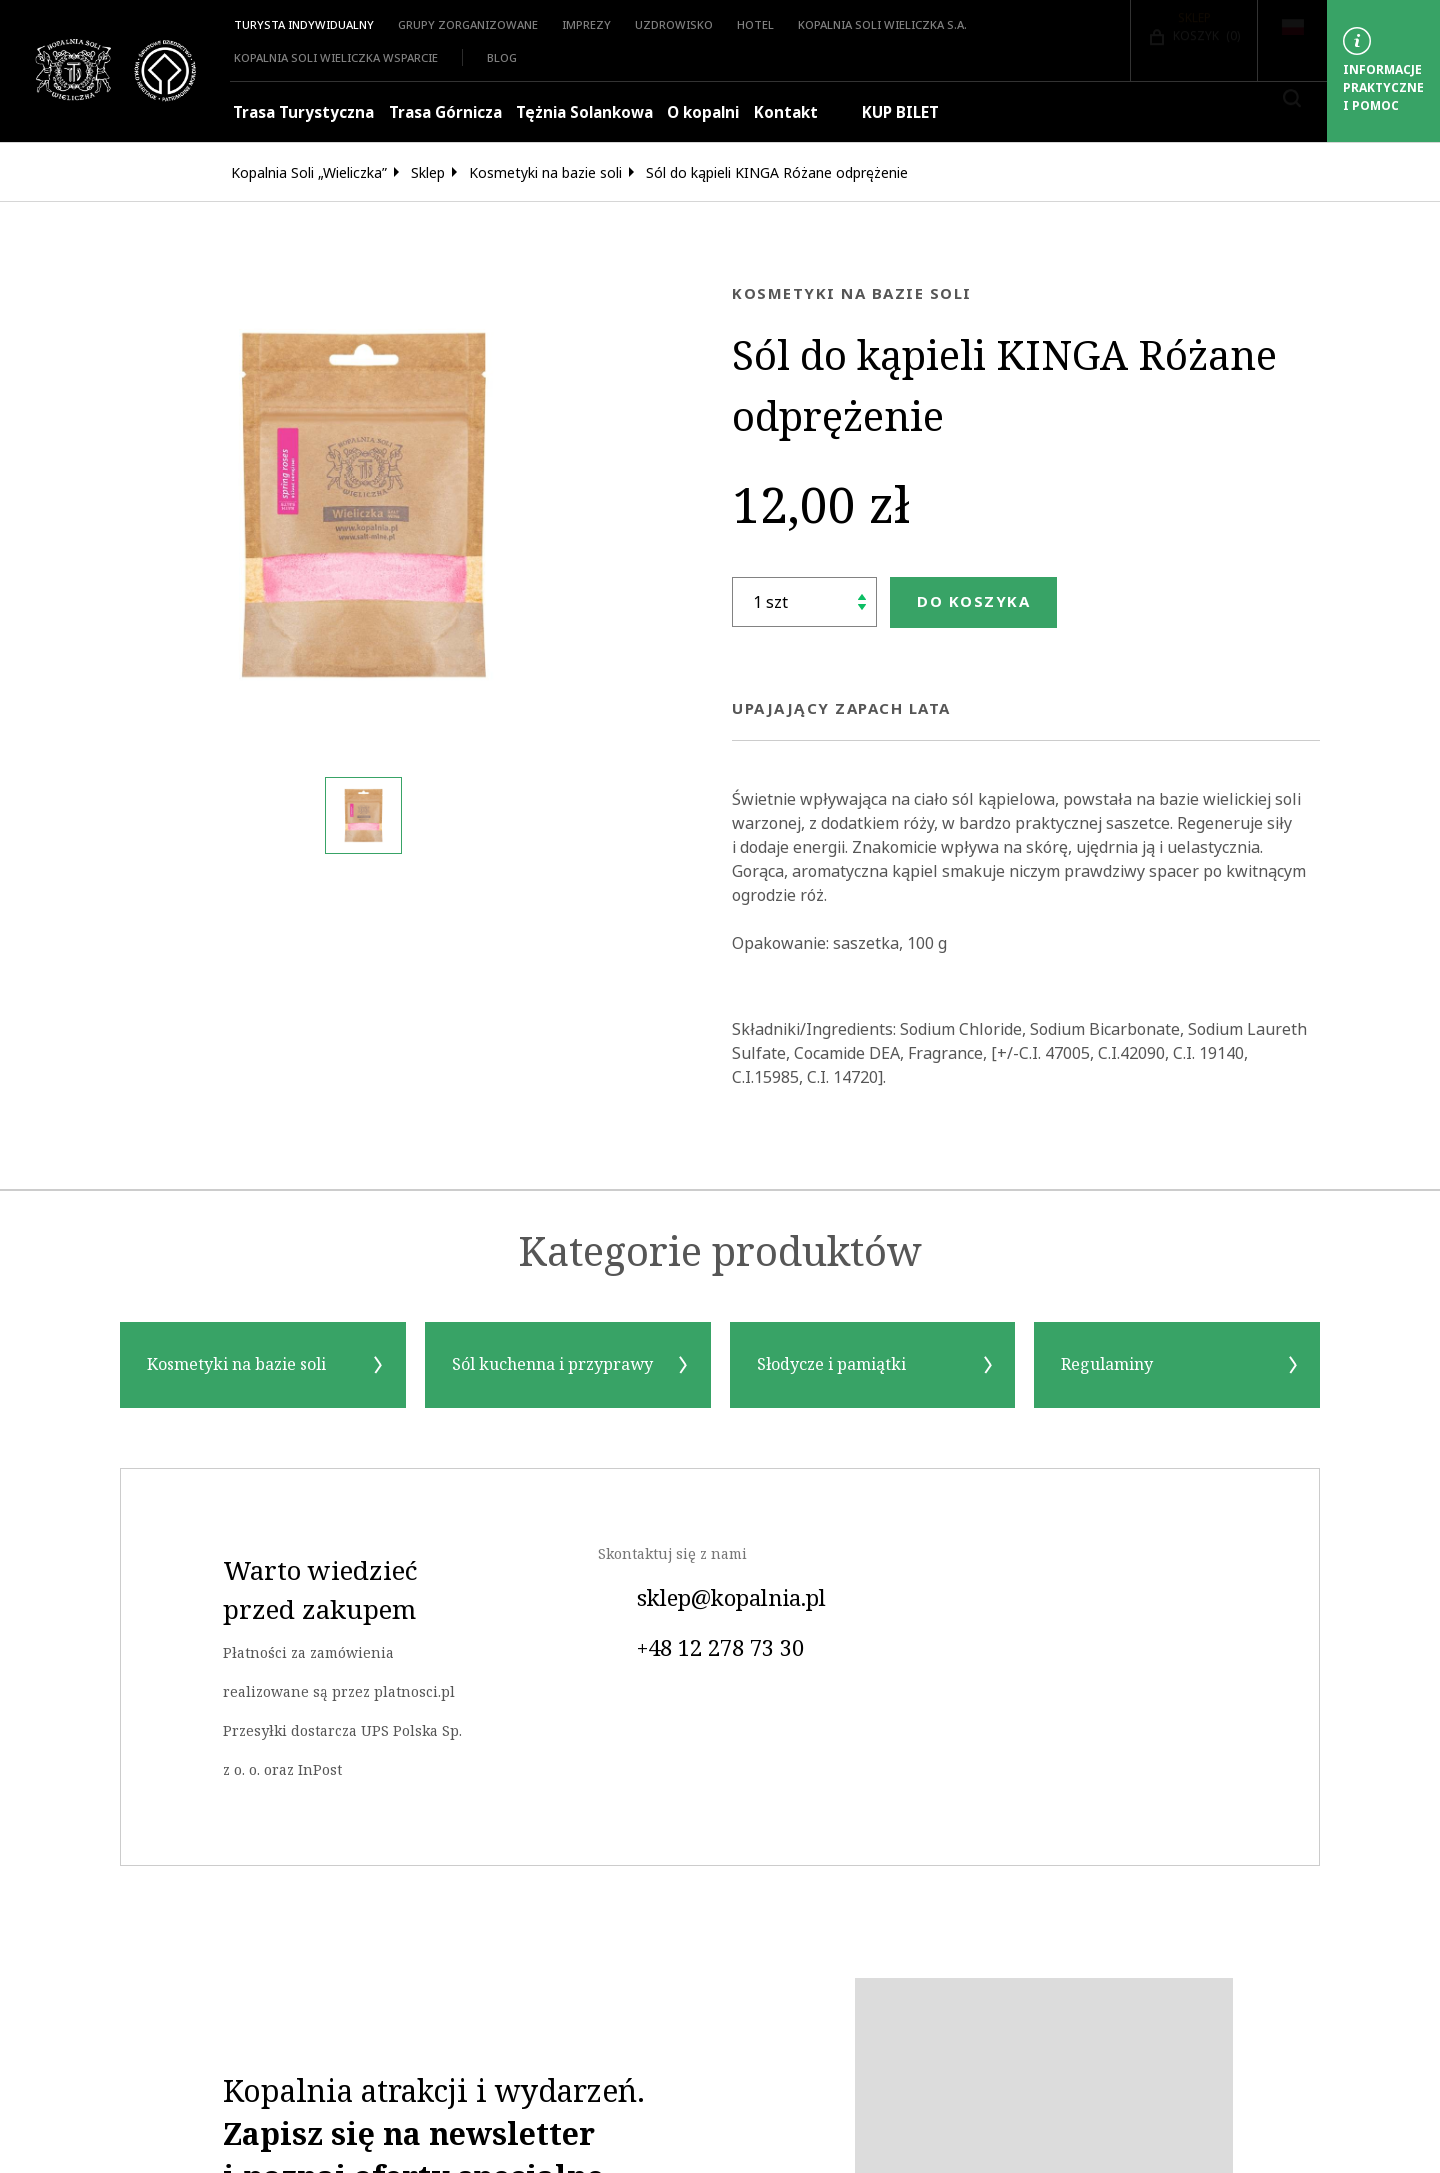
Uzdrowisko (674, 24)
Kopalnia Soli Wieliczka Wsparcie (336, 57)
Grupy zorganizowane (468, 24)
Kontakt (786, 112)
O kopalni (703, 112)
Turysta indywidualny (304, 24)
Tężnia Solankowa (584, 112)
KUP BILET (885, 112)
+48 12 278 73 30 (701, 1649)
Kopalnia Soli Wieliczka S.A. (882, 24)
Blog (502, 57)
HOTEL (755, 24)
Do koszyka (973, 601)
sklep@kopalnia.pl (712, 1599)
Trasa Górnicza (445, 112)
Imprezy (586, 24)
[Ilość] (804, 602)
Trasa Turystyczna (303, 112)
